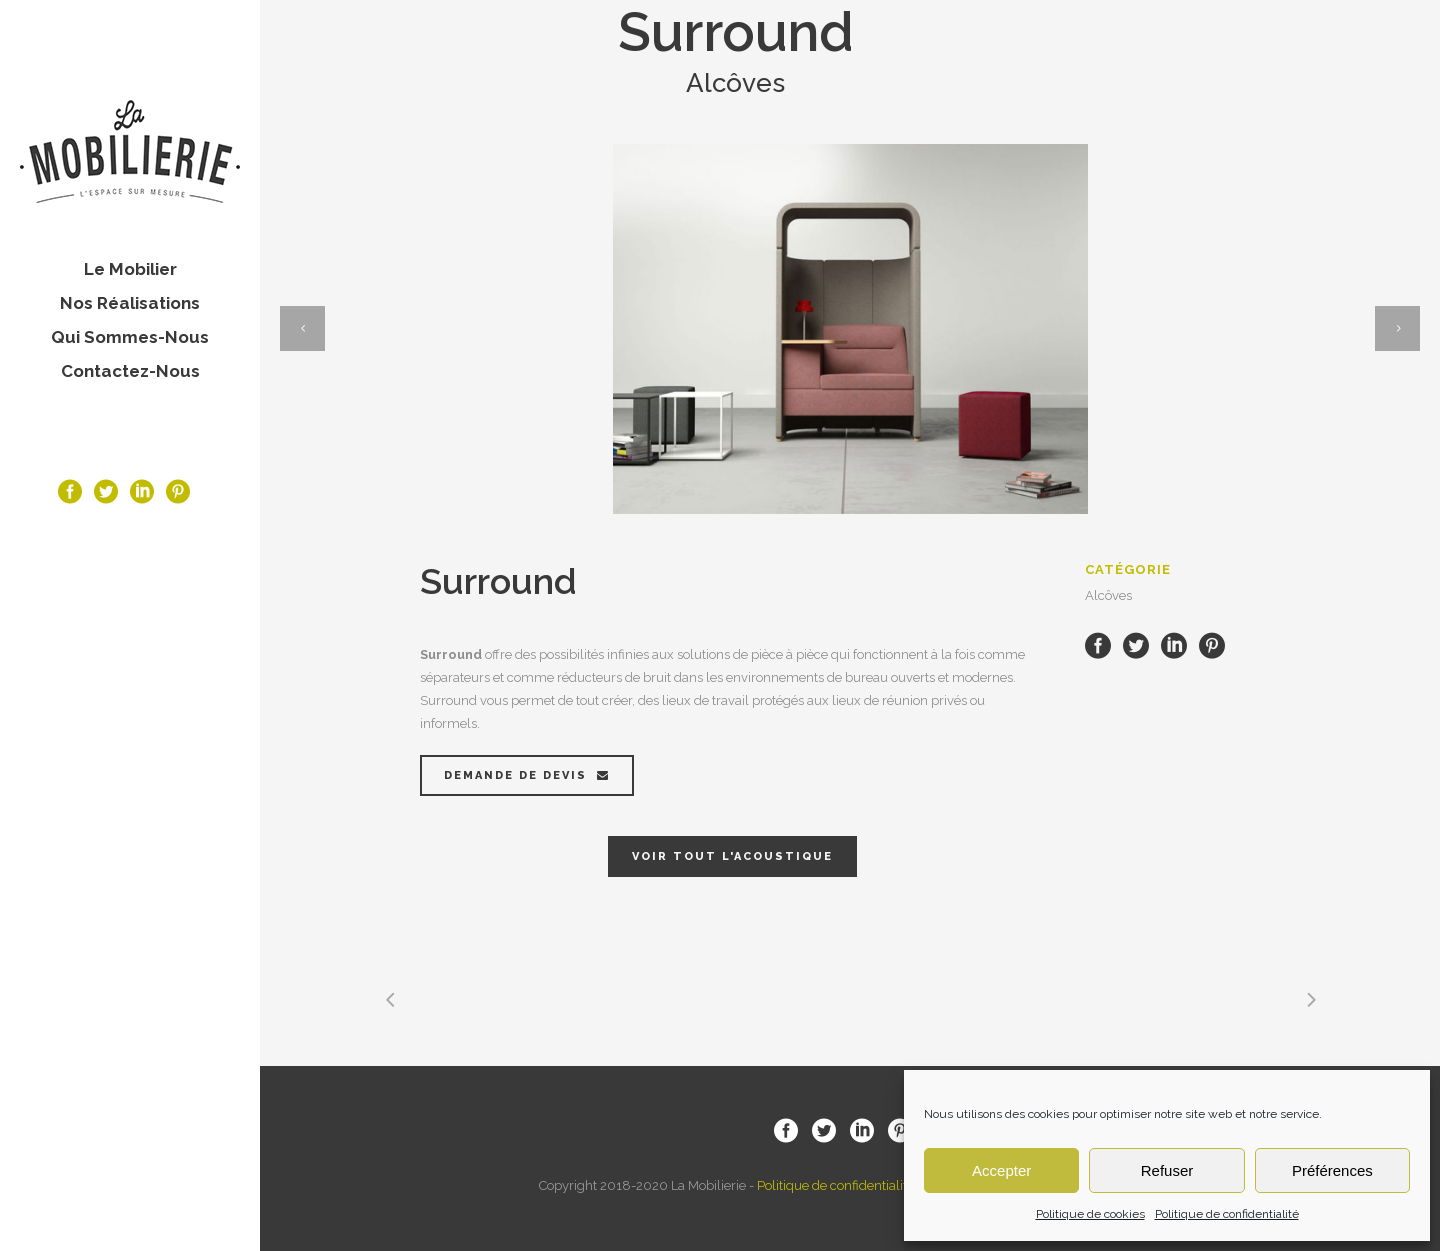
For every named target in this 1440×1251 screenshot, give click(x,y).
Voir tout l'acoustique (732, 856)
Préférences (1332, 1170)
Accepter (1001, 1170)
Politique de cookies (1090, 1214)
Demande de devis (527, 775)
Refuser (1167, 1170)
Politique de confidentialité (1227, 1214)
